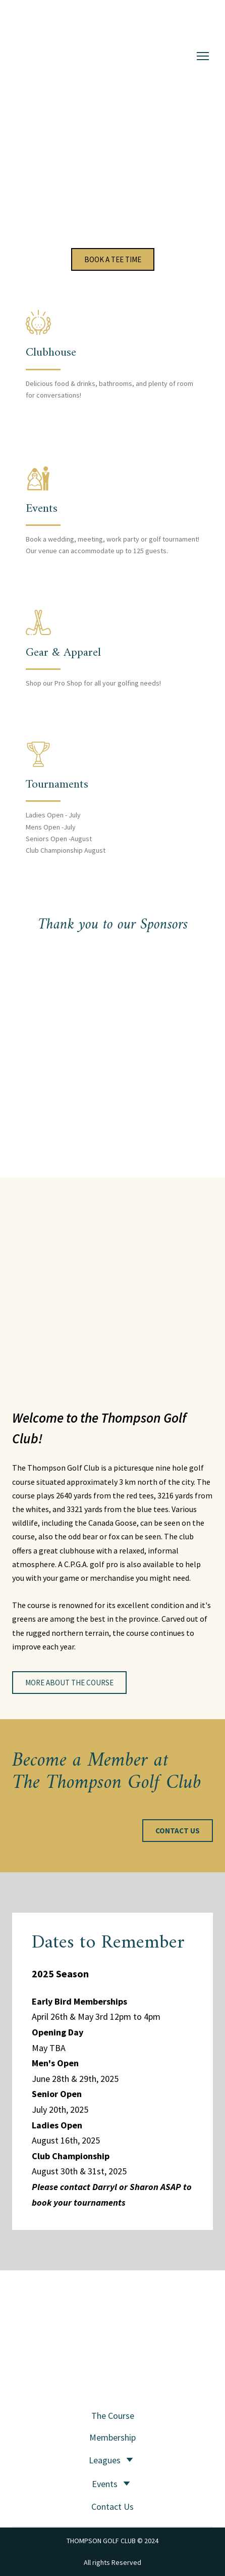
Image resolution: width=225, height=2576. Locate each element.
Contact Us (112, 2506)
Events (105, 2484)
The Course (112, 2415)
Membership (112, 2437)
